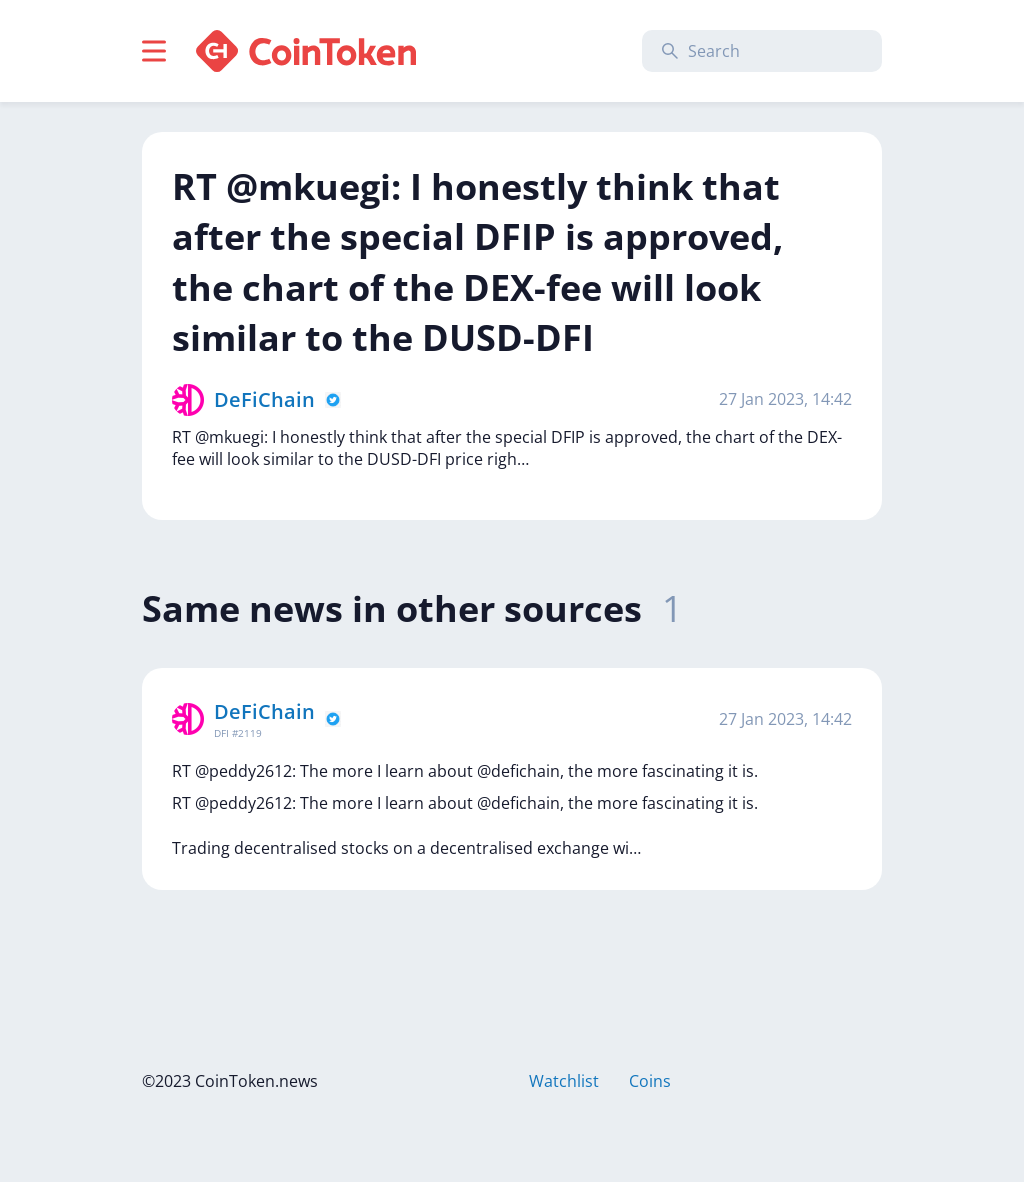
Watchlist (564, 1081)
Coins (650, 1081)
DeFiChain (264, 399)
